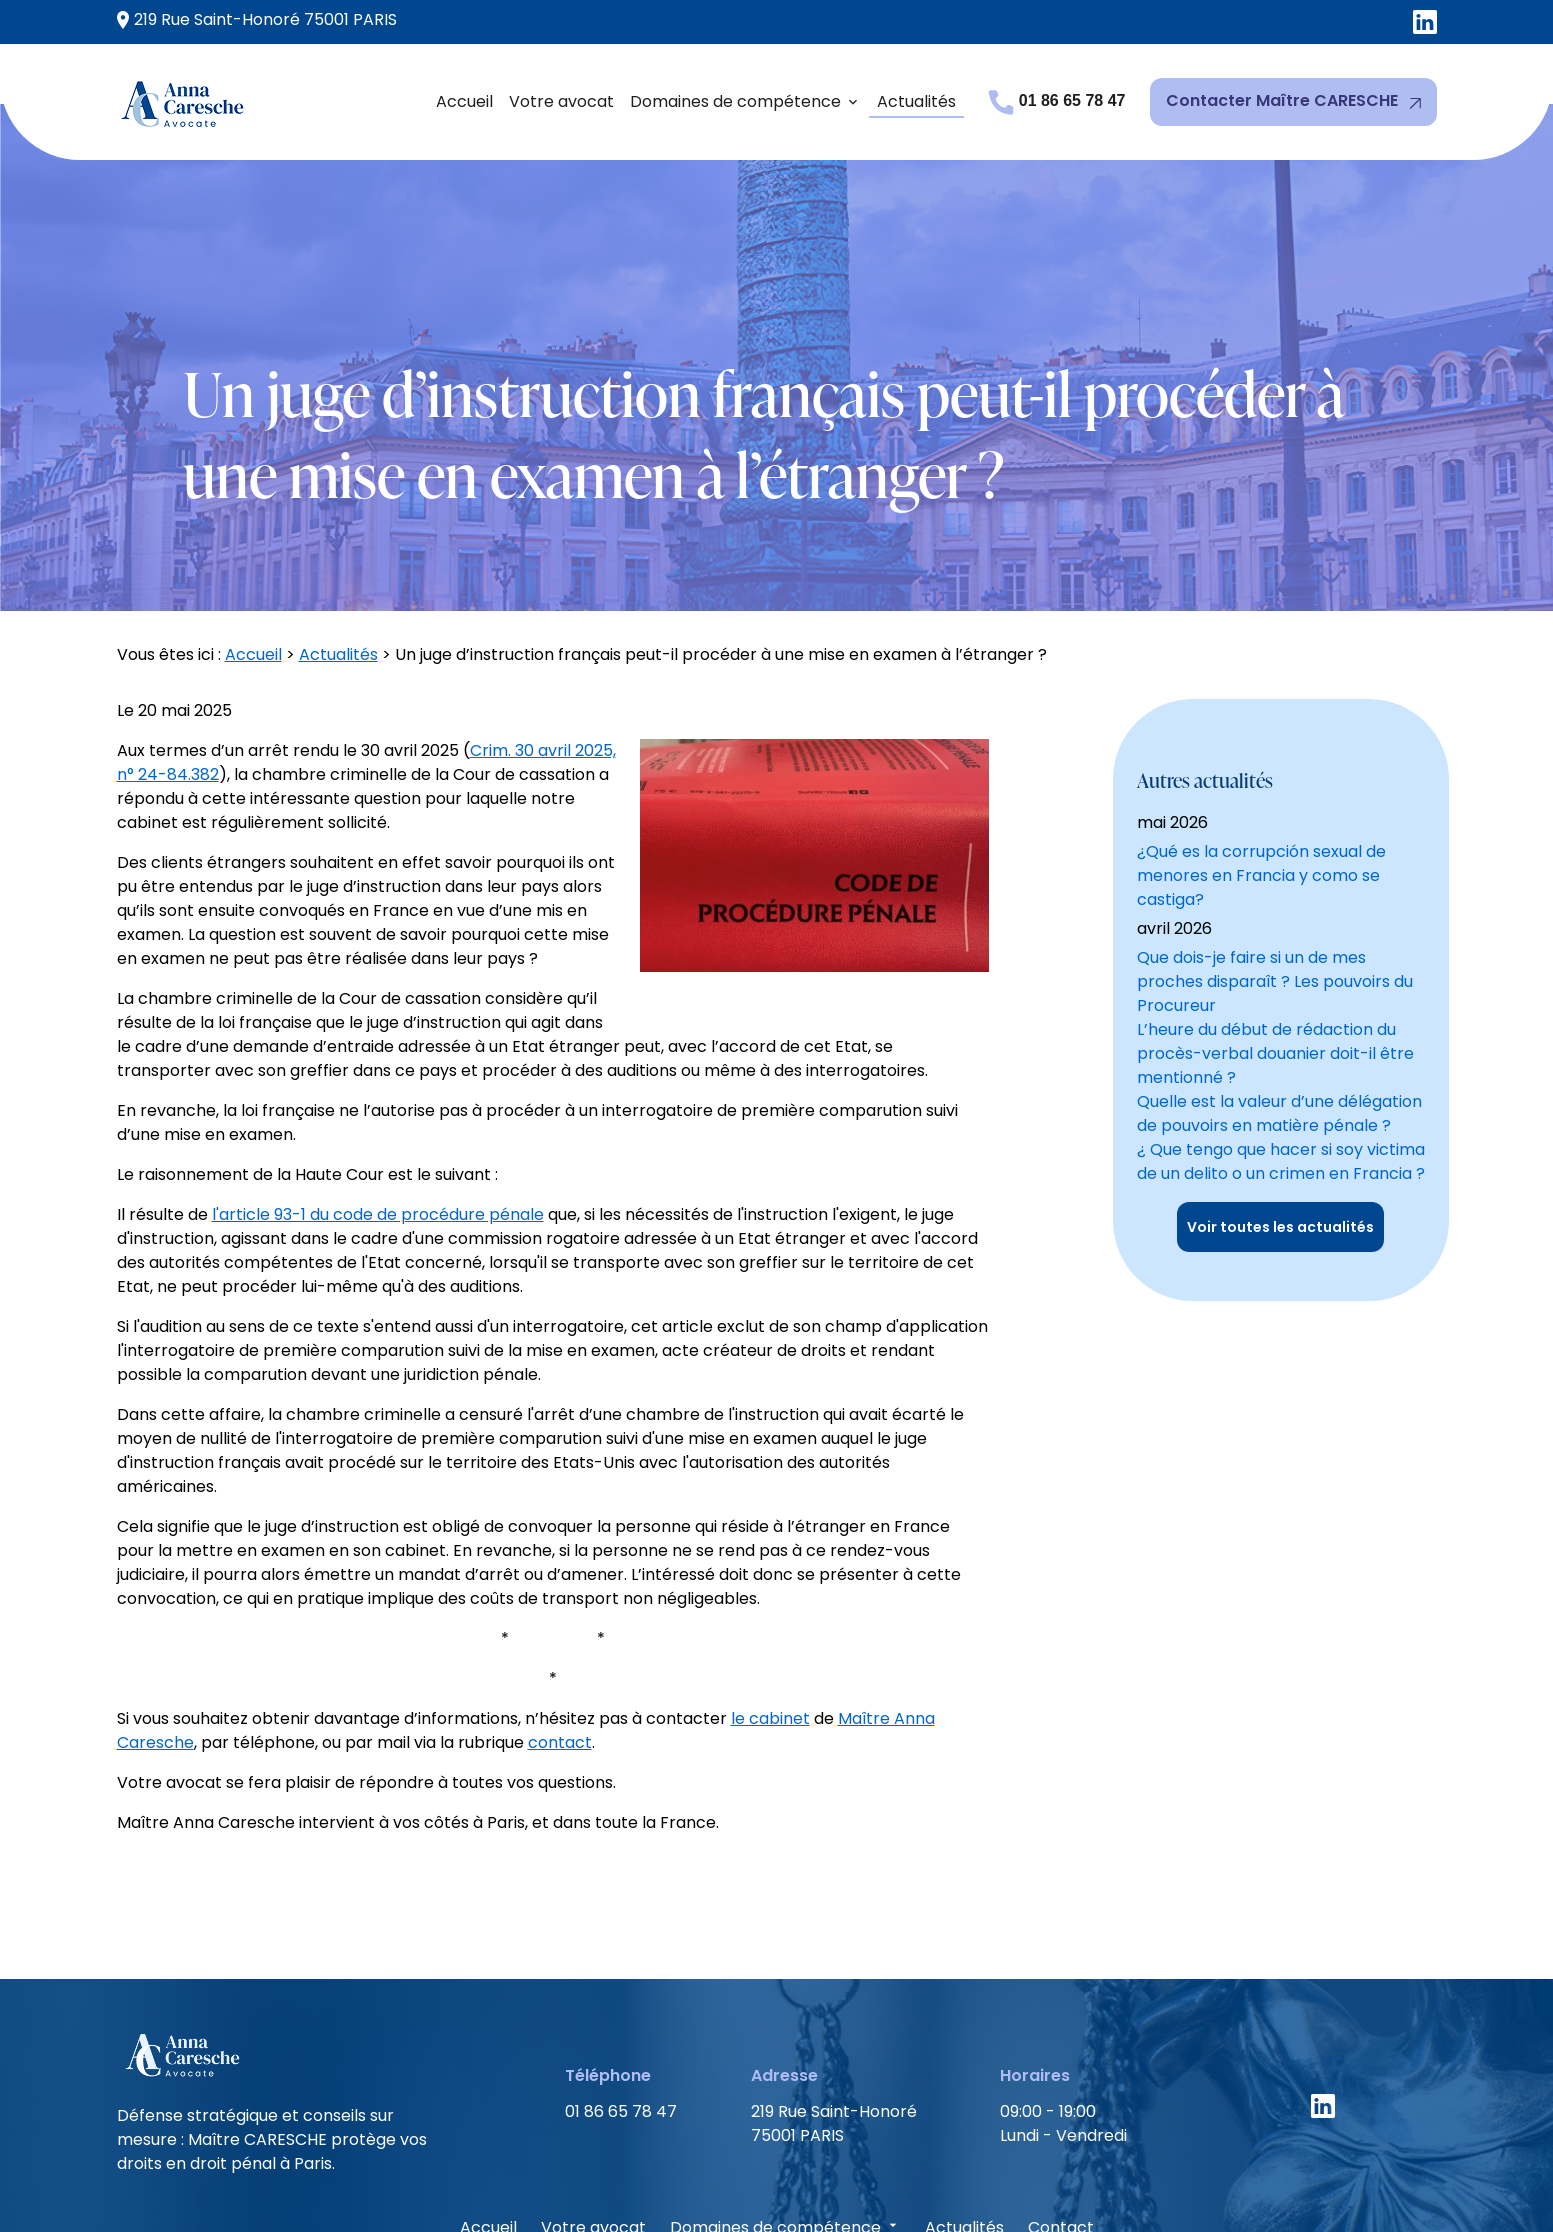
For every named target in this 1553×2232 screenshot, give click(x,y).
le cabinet (770, 1614)
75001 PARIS (257, 20)
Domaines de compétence (735, 101)
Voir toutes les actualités (1280, 1079)
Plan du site (1004, 2179)
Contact (1061, 2123)
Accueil (464, 101)
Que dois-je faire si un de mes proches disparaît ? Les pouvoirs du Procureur (1275, 833)
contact (560, 1638)
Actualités (916, 101)
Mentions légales (620, 2179)
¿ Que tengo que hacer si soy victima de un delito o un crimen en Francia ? (1281, 1013)
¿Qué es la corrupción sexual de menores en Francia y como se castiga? (1261, 727)
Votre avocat (561, 101)
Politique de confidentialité (823, 2179)
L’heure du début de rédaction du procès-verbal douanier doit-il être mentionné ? (1275, 905)
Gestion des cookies (1158, 2179)
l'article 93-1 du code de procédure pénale (378, 1110)
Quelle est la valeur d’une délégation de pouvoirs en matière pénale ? (1279, 965)
